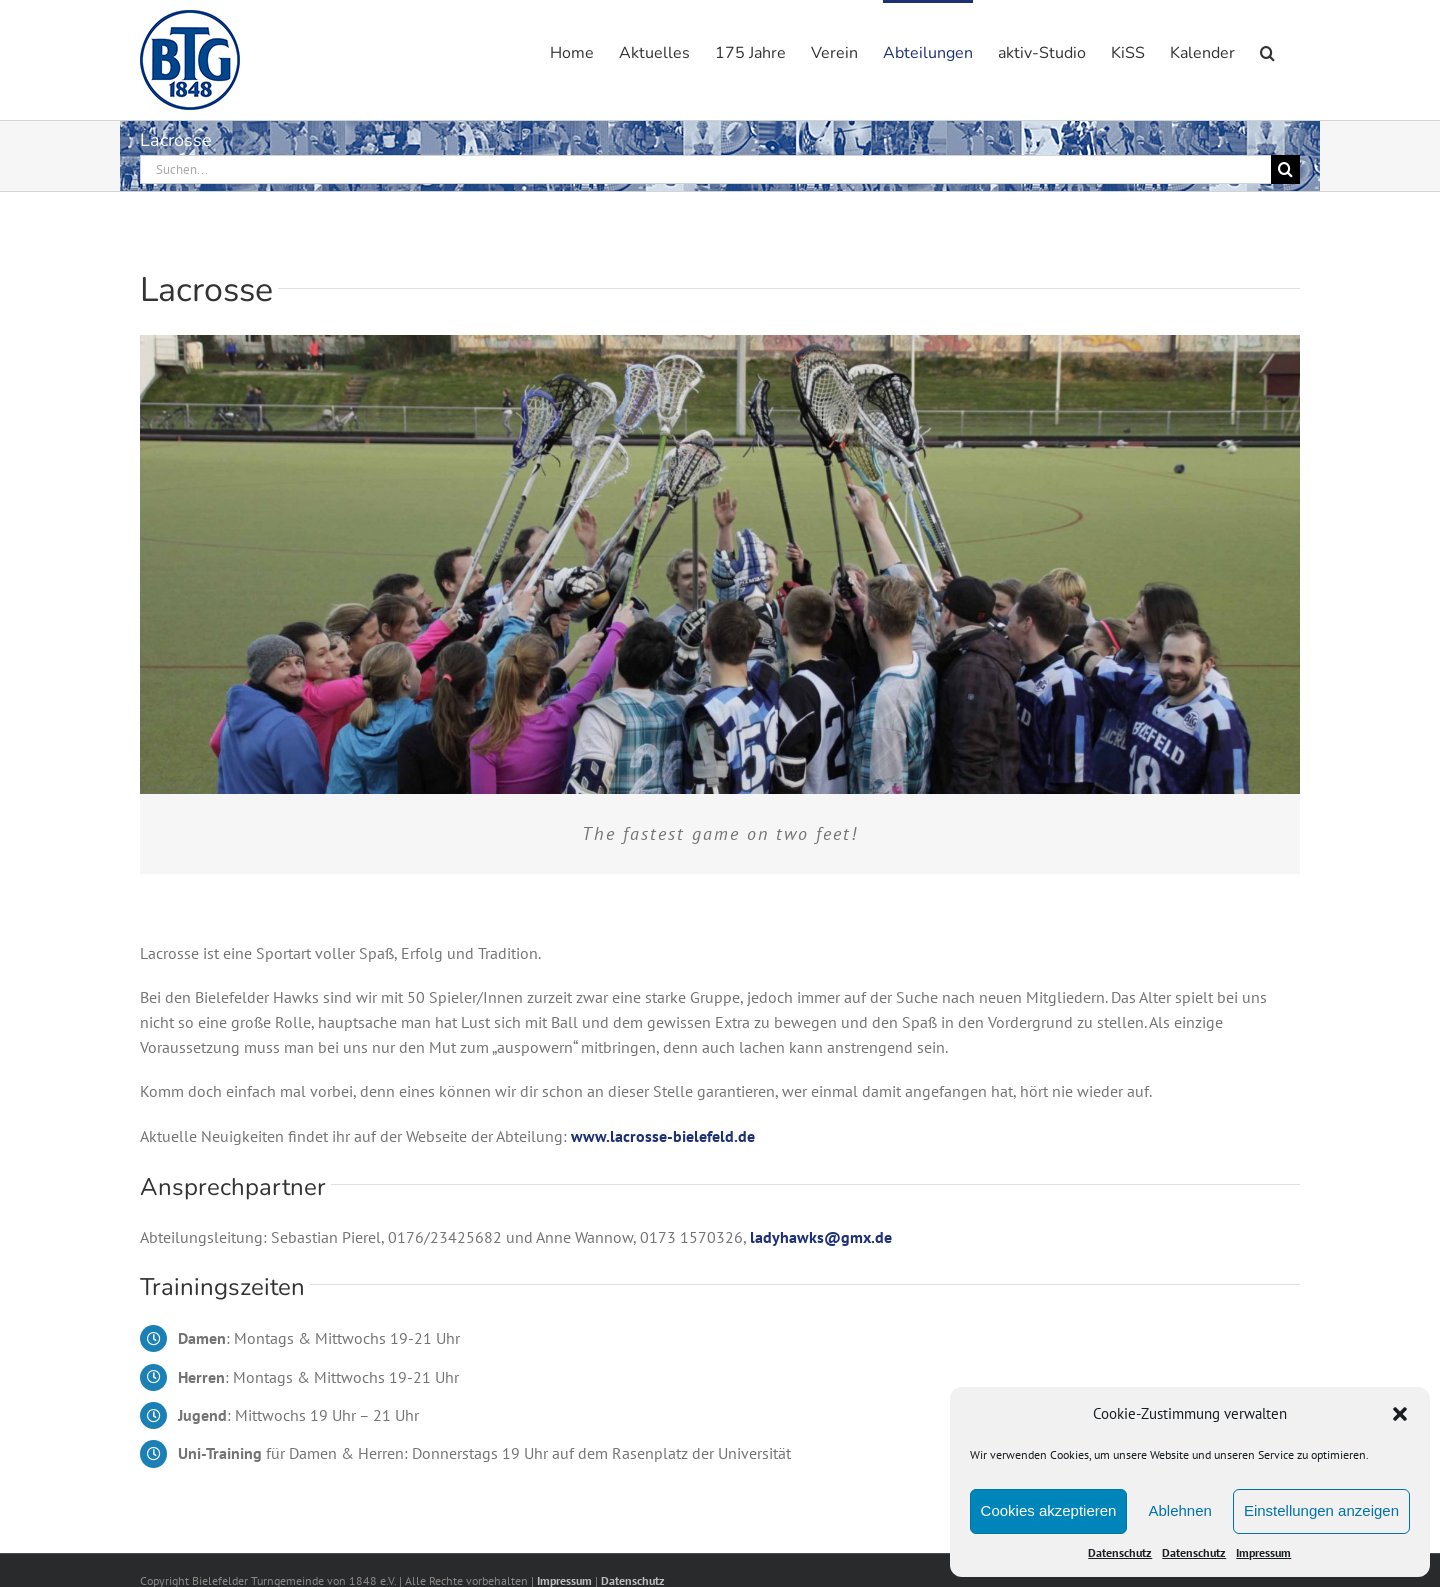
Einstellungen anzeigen (1321, 1510)
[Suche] (1285, 169)
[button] (1400, 1414)
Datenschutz (1120, 1552)
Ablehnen (1179, 1510)
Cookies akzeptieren (1049, 1510)
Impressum (1263, 1552)
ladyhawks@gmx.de (821, 1237)
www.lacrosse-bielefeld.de (663, 1136)
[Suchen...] (705, 169)
